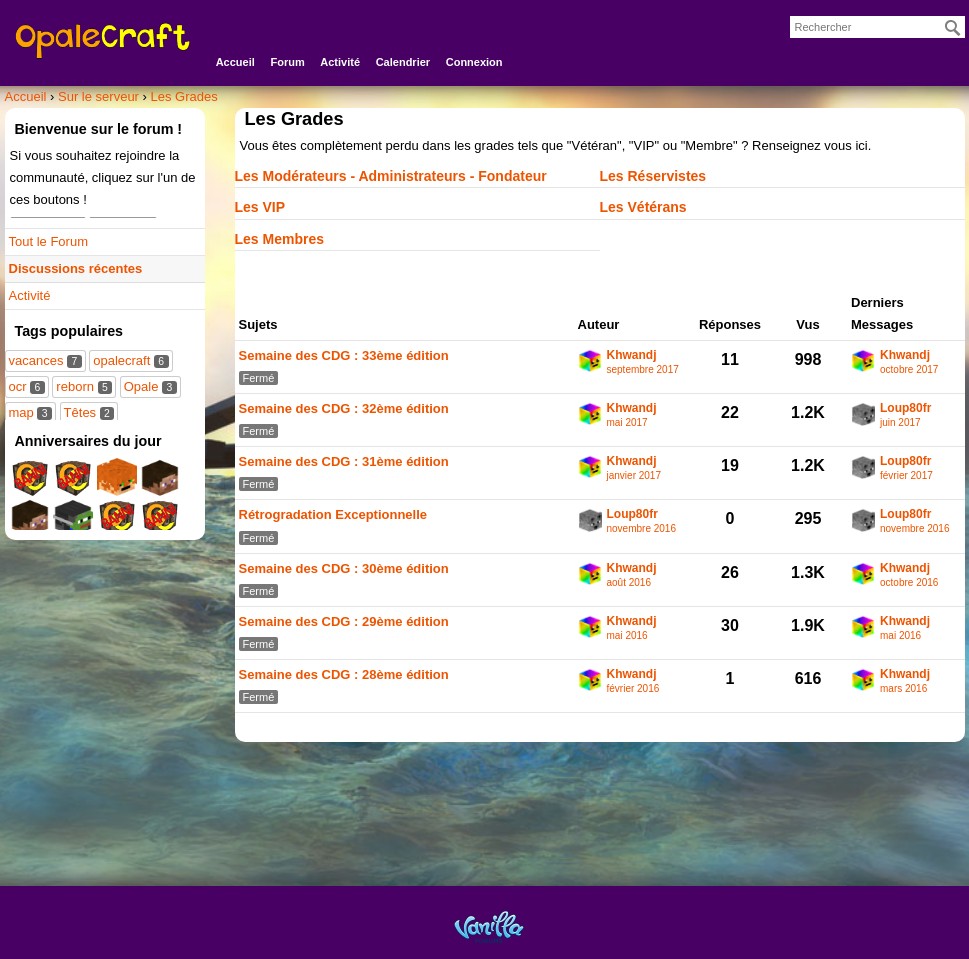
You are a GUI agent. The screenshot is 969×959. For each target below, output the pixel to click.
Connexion (474, 62)
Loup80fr (905, 408)
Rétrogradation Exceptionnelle (333, 514)
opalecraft (130, 360)
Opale (150, 386)
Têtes (89, 412)
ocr (27, 386)
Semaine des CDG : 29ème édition (344, 621)
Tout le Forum (48, 241)
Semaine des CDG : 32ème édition (344, 408)
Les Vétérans (643, 207)
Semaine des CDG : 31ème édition (344, 461)
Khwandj (632, 355)
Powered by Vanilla (489, 926)
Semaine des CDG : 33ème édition (344, 355)
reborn (84, 386)
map (30, 412)
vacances (45, 360)
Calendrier (403, 62)
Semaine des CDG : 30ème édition (344, 568)
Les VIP (260, 207)
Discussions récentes (76, 268)
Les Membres (279, 239)
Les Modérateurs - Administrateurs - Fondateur (391, 176)
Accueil (235, 62)
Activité (340, 62)
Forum (287, 62)
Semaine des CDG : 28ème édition (344, 674)
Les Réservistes (653, 176)
